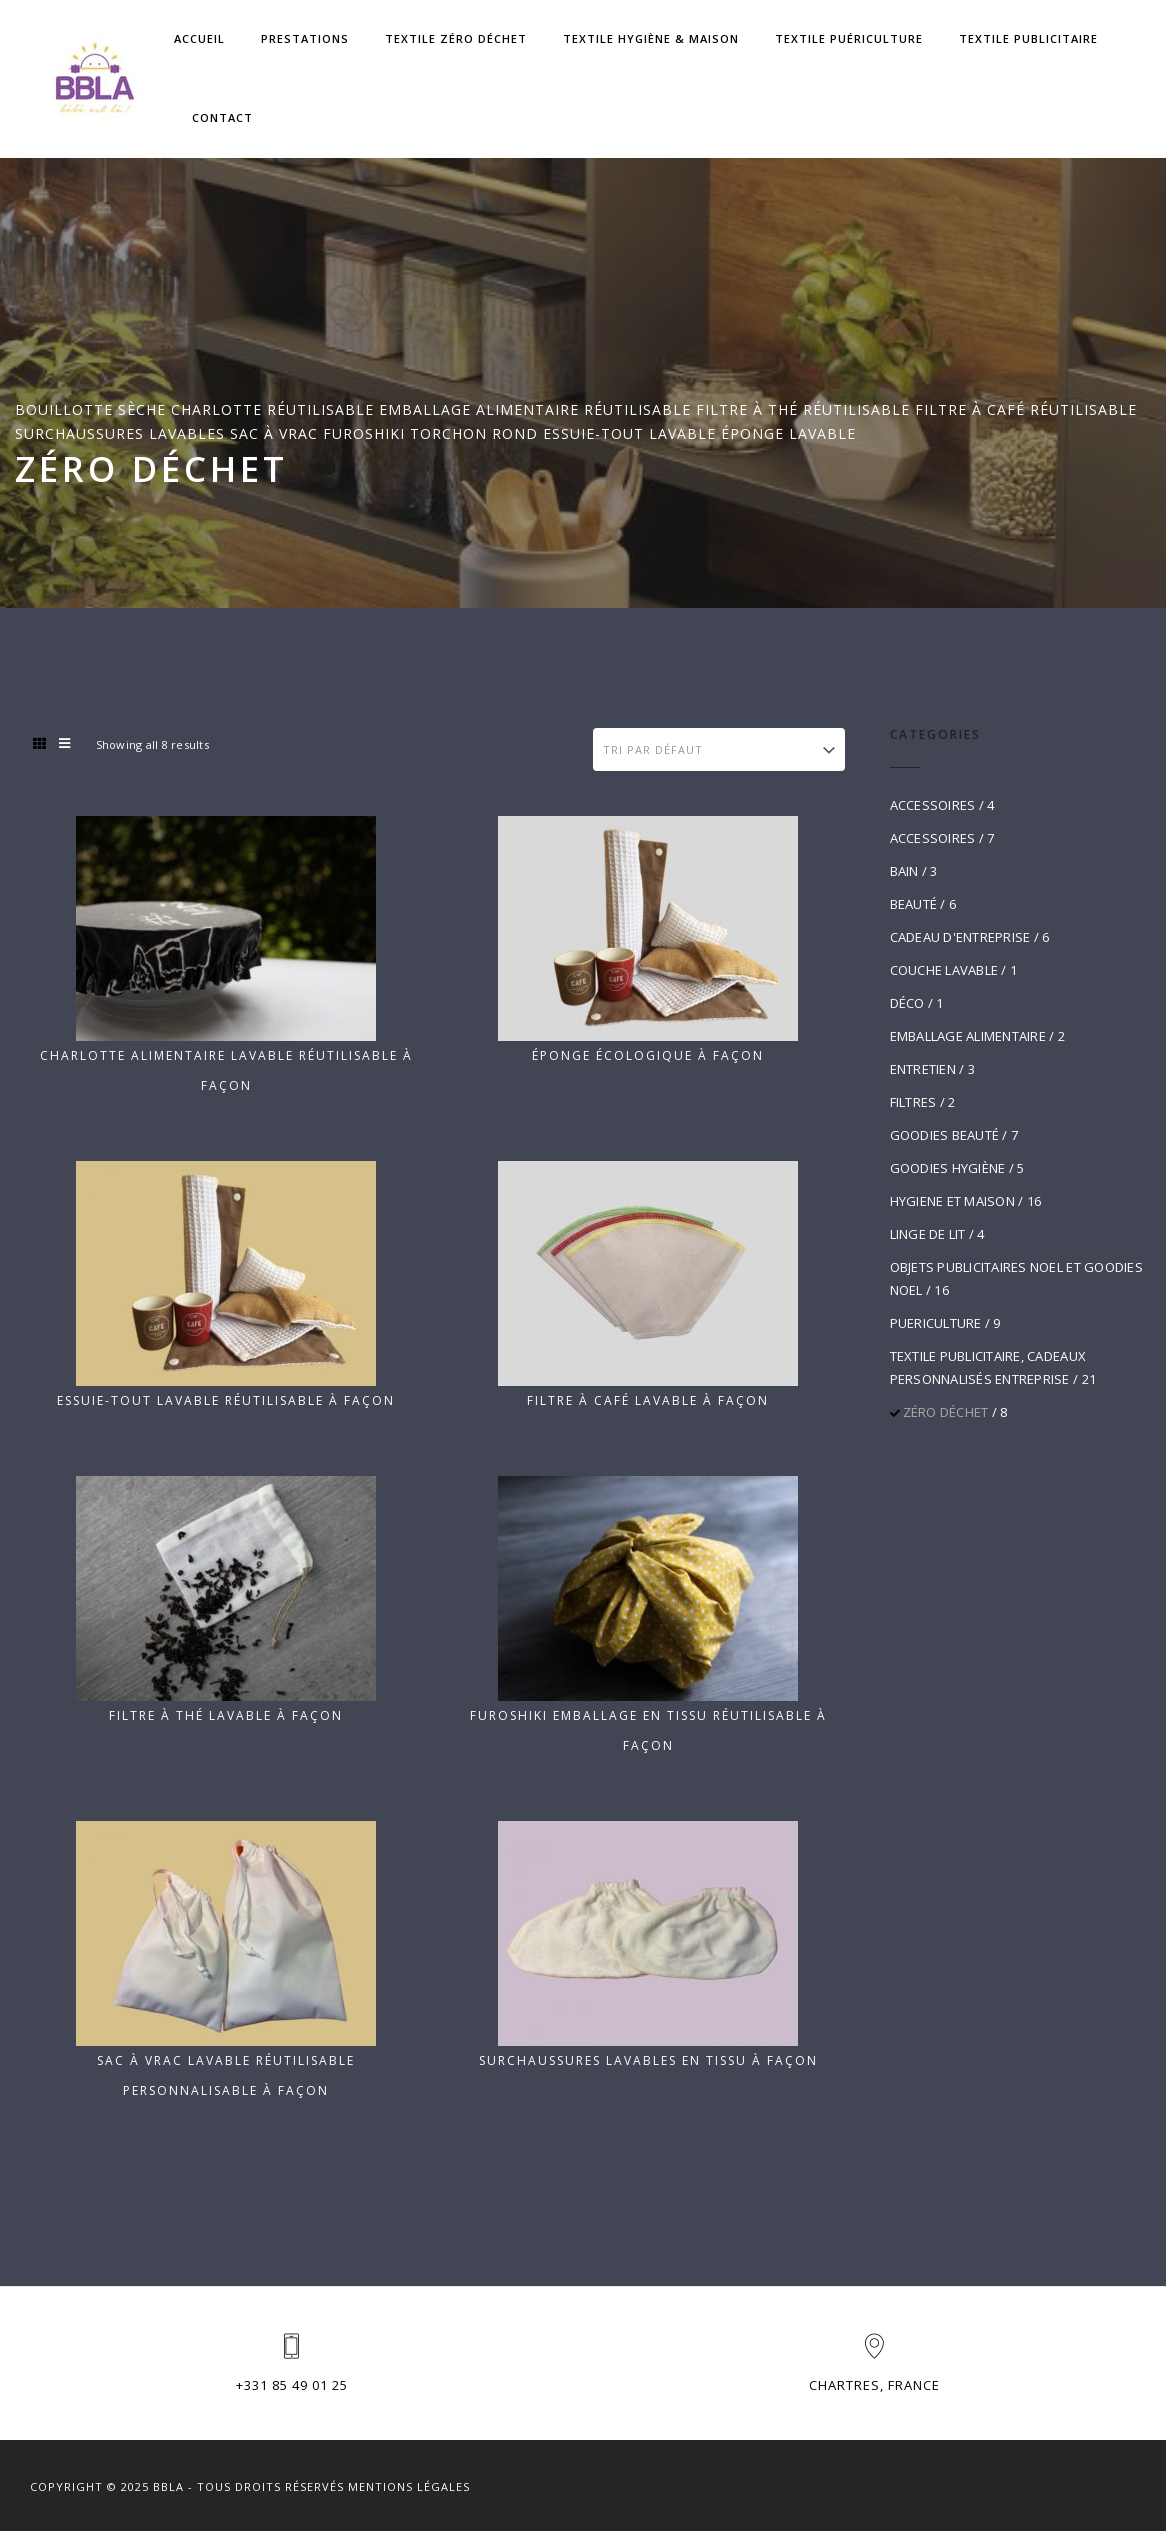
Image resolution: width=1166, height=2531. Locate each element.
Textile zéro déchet (456, 38)
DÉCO (907, 1003)
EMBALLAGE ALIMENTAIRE (968, 1036)
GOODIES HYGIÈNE (948, 1168)
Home (35, 552)
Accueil (199, 38)
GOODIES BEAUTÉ (945, 1135)
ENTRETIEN (923, 1069)
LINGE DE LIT (928, 1234)
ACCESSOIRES (933, 805)
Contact (222, 117)
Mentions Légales (409, 2486)
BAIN (904, 871)
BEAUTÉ (914, 904)
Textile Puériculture (849, 38)
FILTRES (913, 1102)
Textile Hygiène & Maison (651, 38)
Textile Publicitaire (1028, 38)
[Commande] (718, 749)
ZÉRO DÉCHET (946, 1412)
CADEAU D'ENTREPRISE (960, 937)
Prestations (305, 38)
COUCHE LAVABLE (944, 970)
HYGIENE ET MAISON (952, 1201)
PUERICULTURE (936, 1323)
